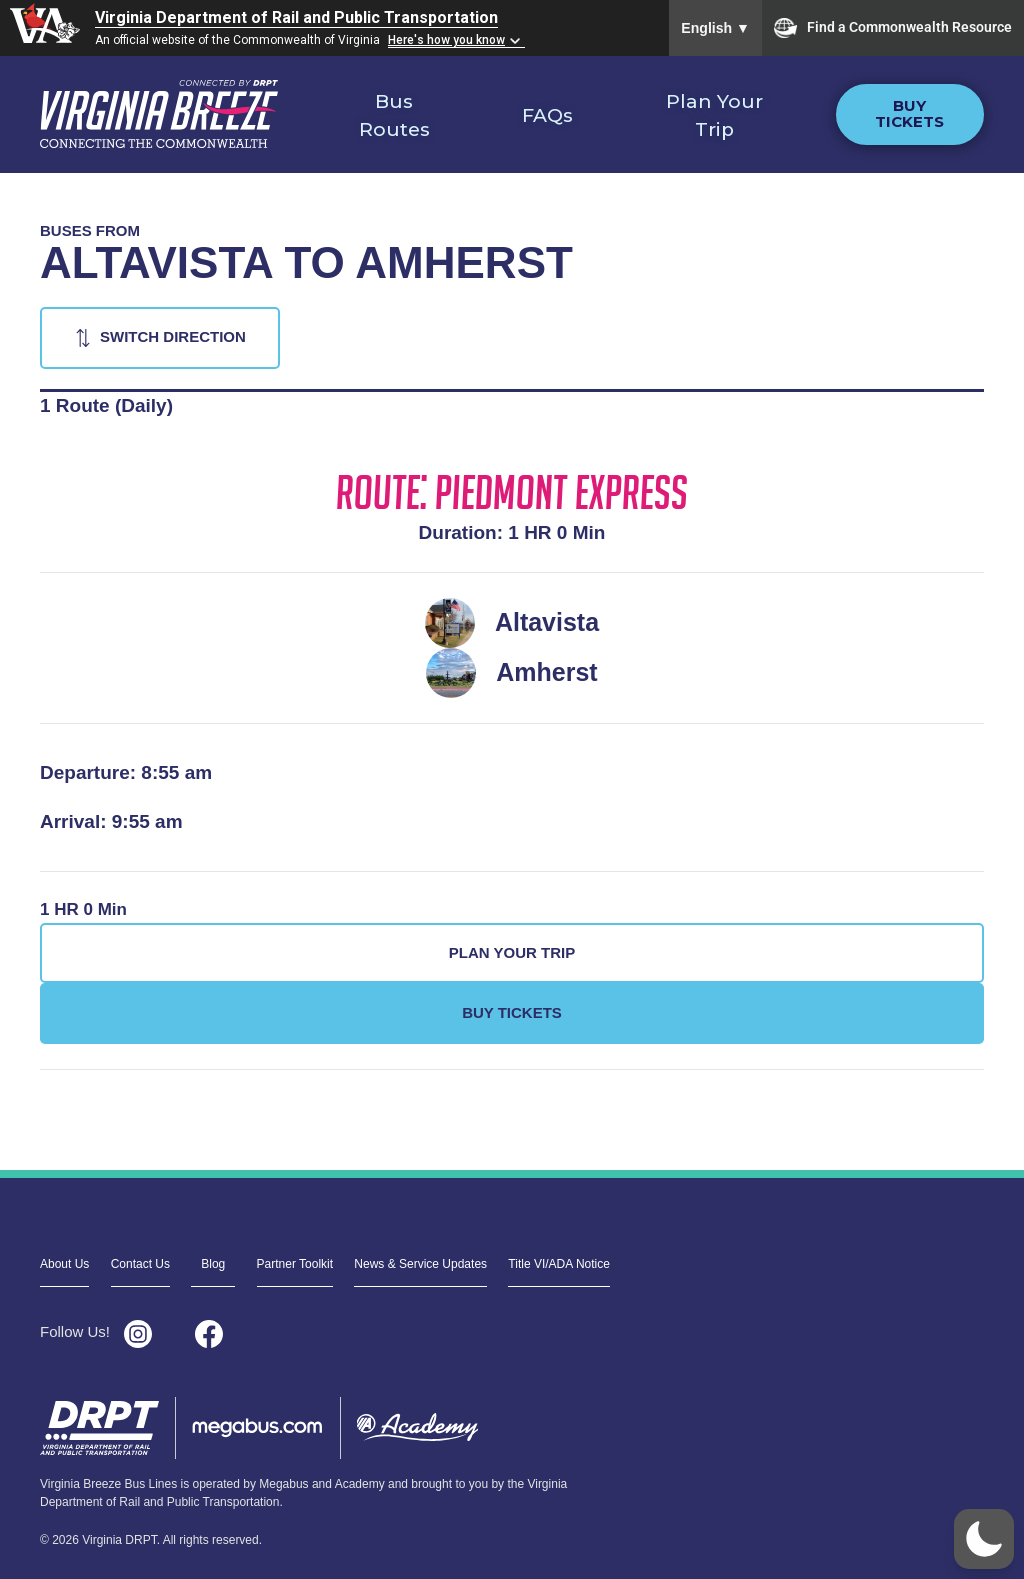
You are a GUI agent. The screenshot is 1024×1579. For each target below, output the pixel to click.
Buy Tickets (909, 114)
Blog (213, 1264)
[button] (984, 1539)
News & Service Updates (420, 1264)
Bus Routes (394, 116)
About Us (64, 1264)
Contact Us (140, 1264)
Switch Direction (173, 336)
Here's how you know (446, 40)
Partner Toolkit (295, 1264)
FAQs (547, 115)
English (715, 28)
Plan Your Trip (714, 116)
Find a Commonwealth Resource (893, 28)
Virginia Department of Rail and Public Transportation (296, 17)
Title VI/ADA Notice (559, 1264)
